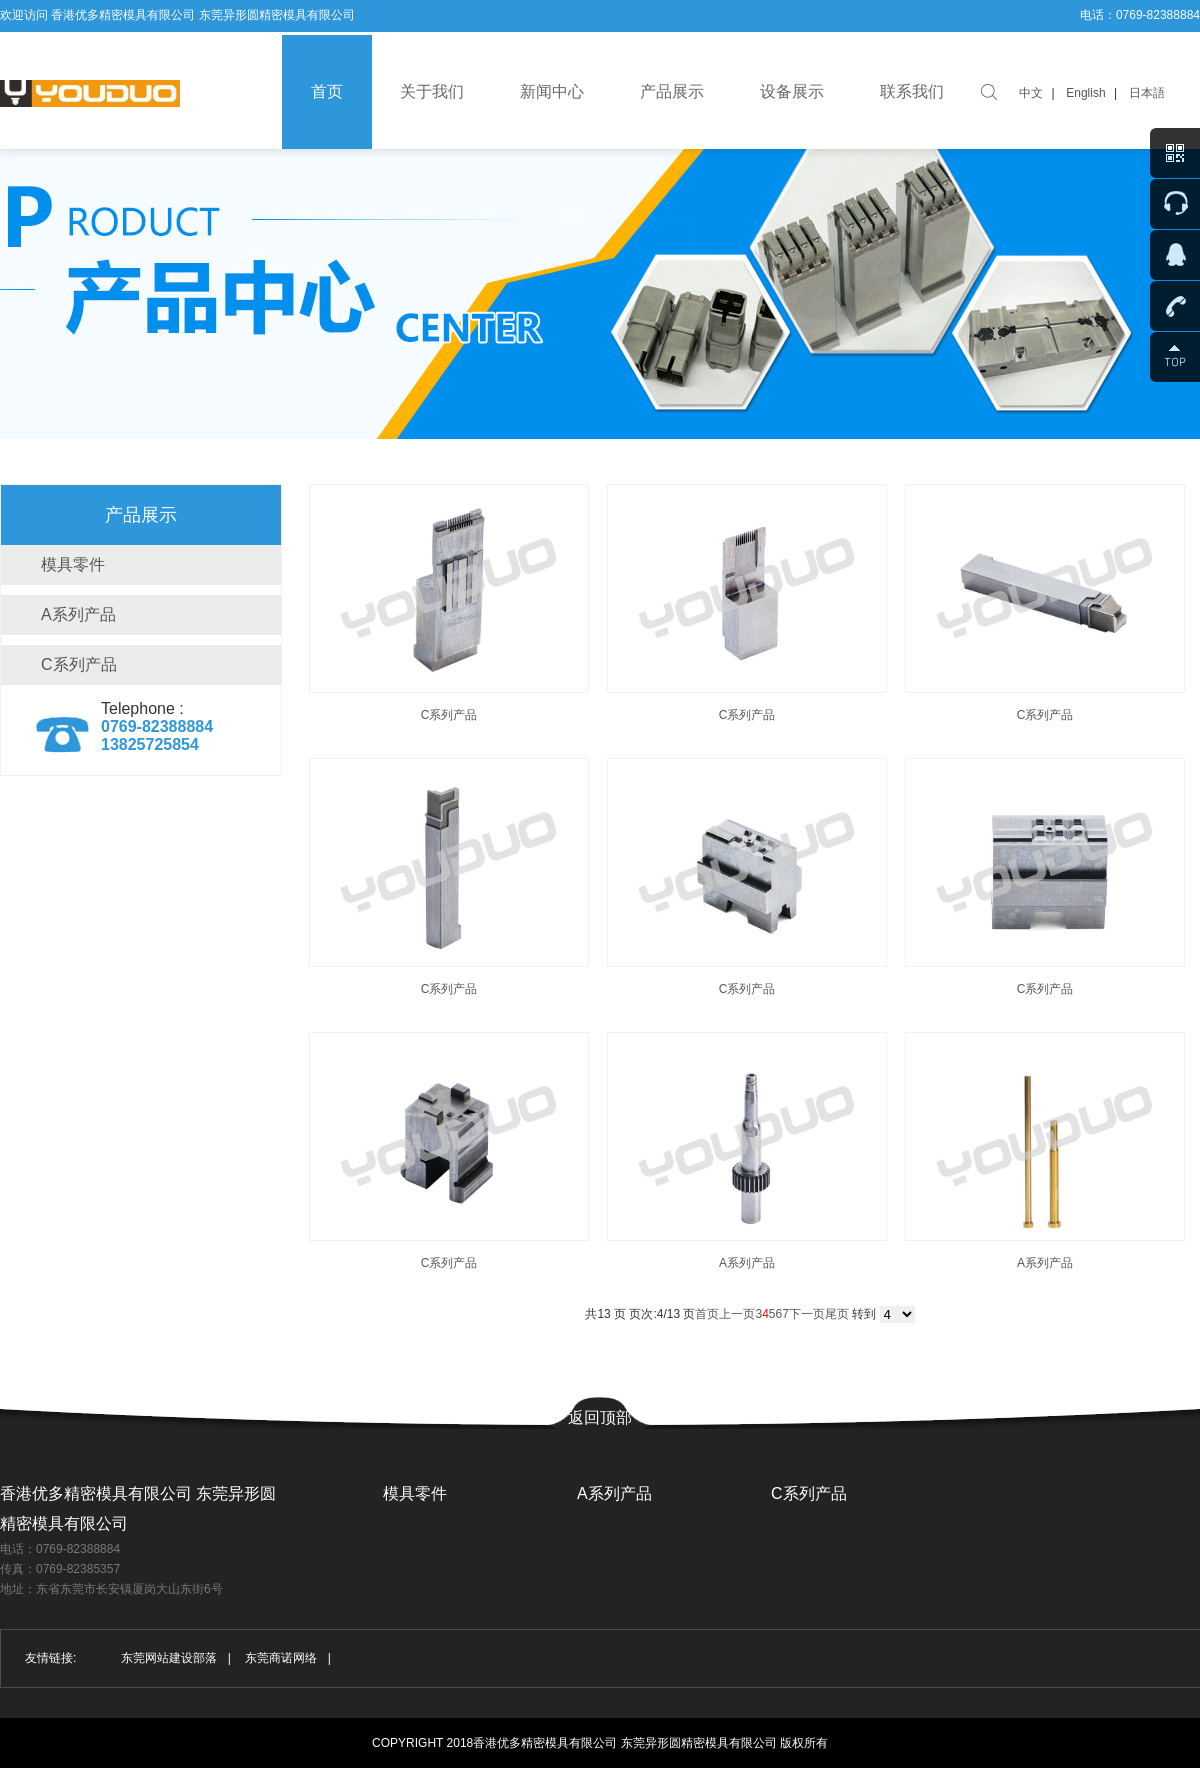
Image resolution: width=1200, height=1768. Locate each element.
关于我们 (432, 91)
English (1085, 93)
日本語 (1147, 93)
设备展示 (792, 91)
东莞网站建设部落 (169, 1658)
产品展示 (672, 91)
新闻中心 (552, 91)
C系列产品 (79, 664)
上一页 (737, 1314)
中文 (1031, 93)
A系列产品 (78, 614)
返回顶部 (600, 1417)
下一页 (807, 1314)
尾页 (837, 1314)
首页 (327, 91)
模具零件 (73, 564)
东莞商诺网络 (281, 1658)
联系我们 (912, 91)
